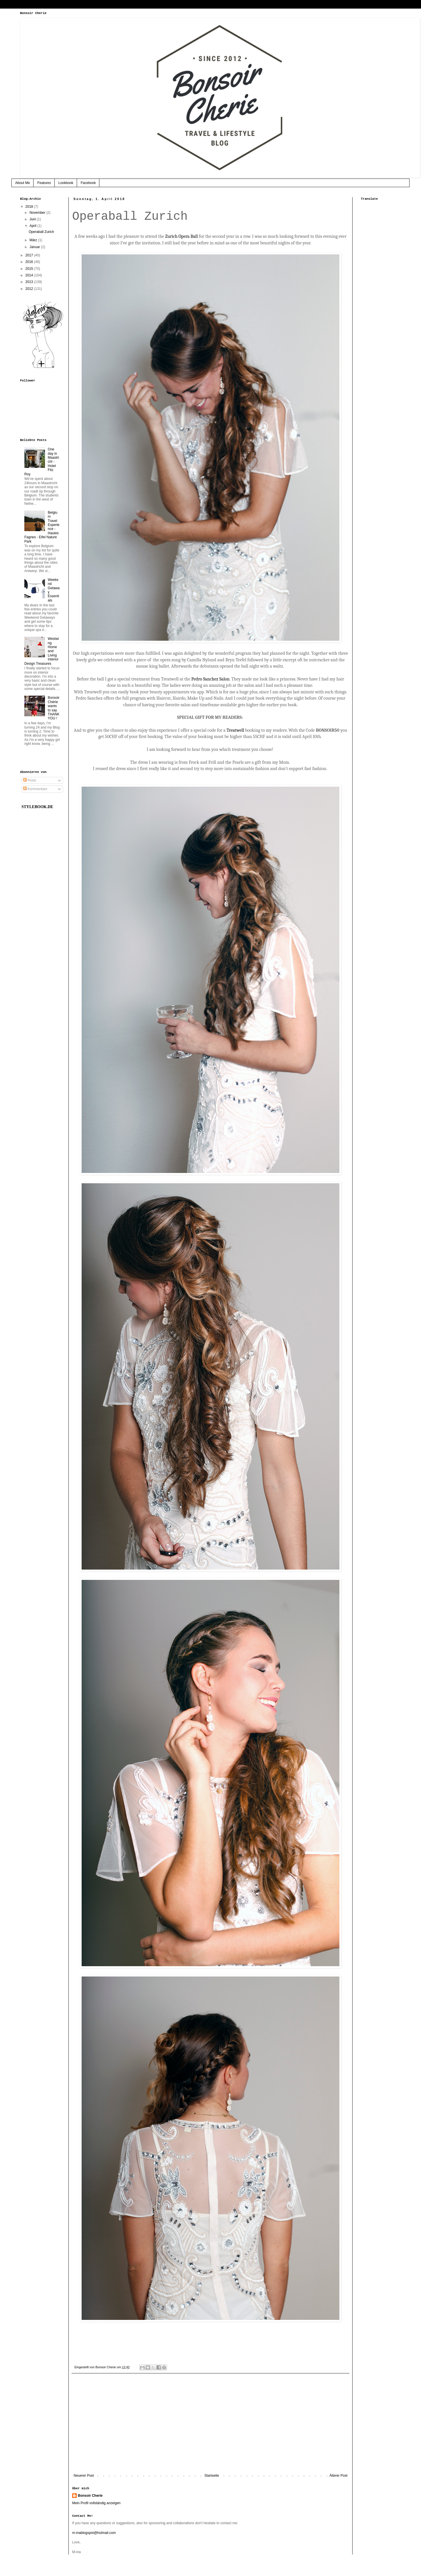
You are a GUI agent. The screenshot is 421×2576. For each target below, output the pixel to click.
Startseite (211, 2476)
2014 (29, 275)
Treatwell (236, 730)
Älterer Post (338, 2476)
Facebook (88, 183)
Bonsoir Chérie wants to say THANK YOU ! (54, 708)
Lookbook (65, 183)
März (33, 240)
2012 (29, 289)
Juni (33, 219)
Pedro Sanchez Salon (210, 679)
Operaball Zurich (41, 232)
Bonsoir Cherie (90, 2496)
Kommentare (35, 789)
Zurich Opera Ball (181, 236)
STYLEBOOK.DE (37, 807)
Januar (35, 247)
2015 (29, 269)
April (33, 226)
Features (44, 183)
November (37, 213)
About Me (22, 183)
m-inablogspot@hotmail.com (94, 2533)
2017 (29, 255)
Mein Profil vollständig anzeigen (96, 2503)
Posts (29, 780)
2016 (29, 262)
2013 (29, 282)
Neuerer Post (84, 2476)
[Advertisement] (210, 2426)
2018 (29, 207)
